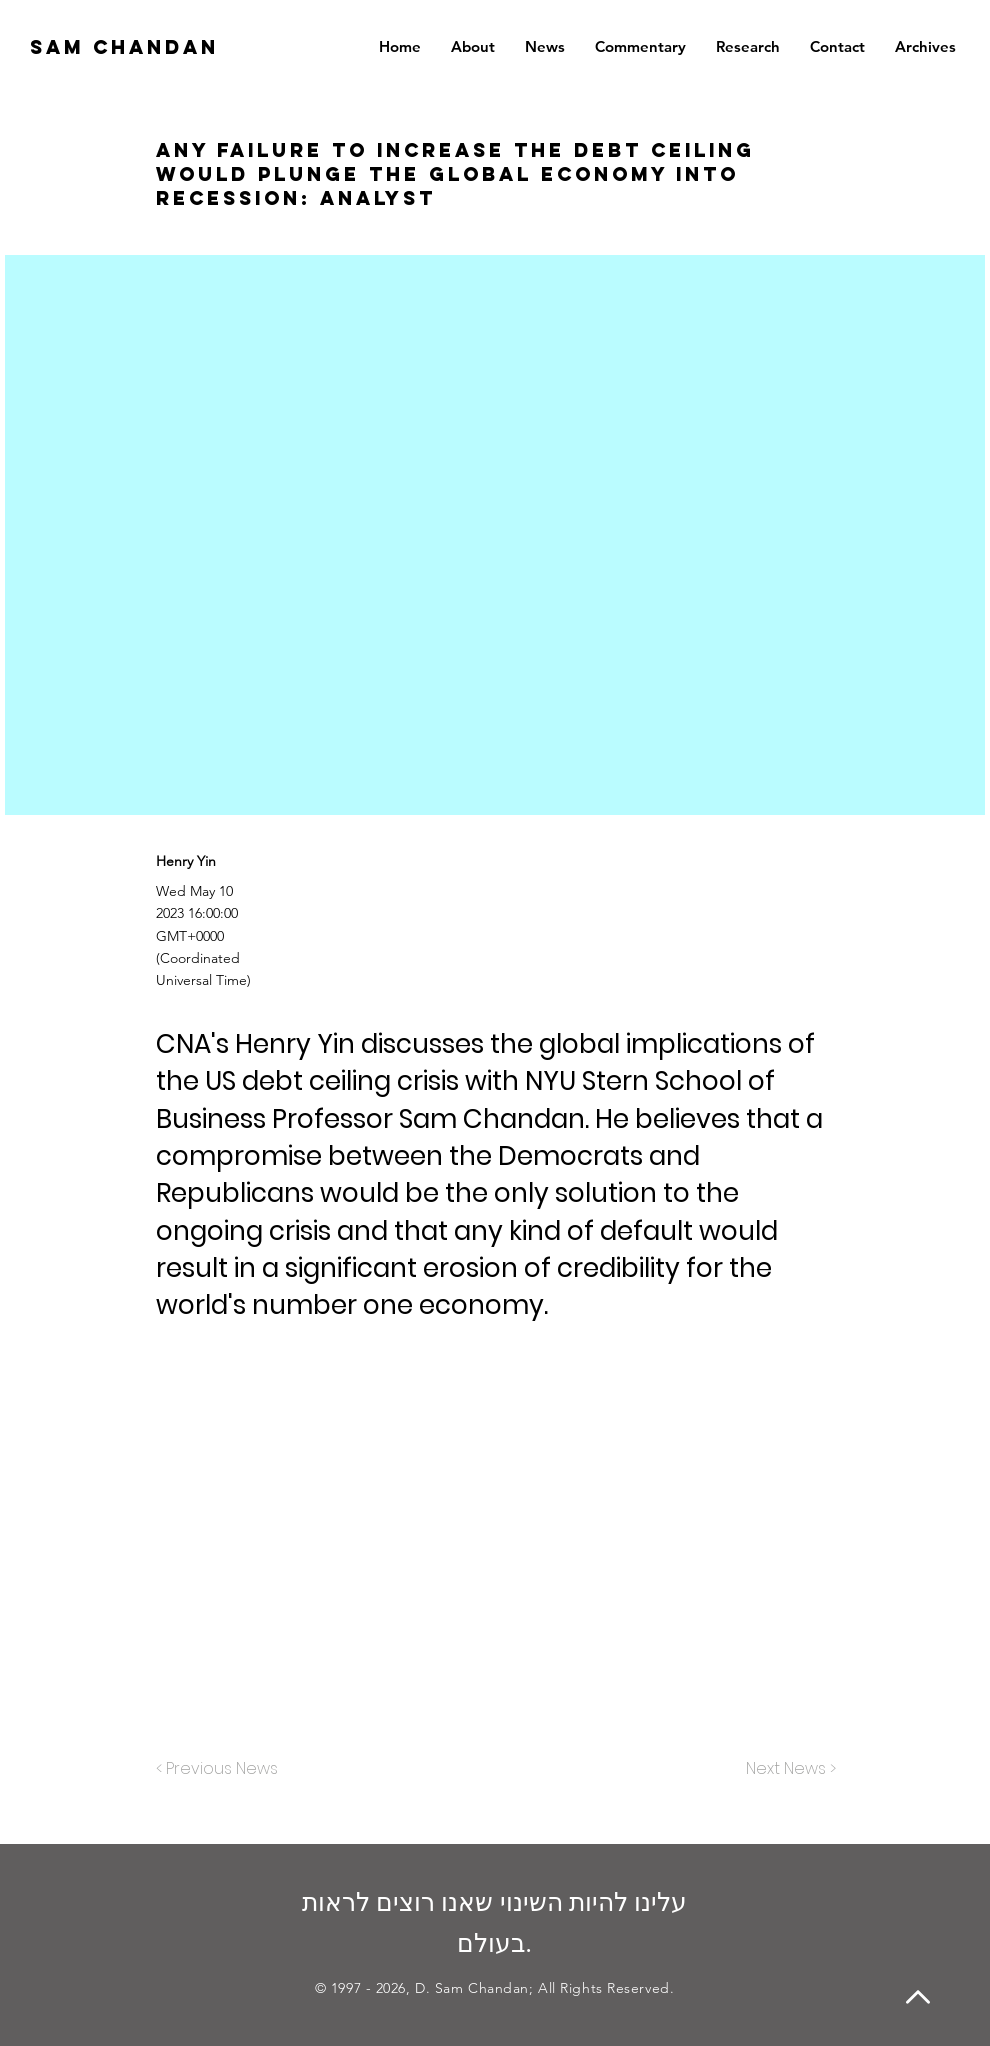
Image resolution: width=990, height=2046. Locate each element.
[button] (925, 47)
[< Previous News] (222, 1769)
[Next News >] (786, 1769)
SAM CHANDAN (124, 47)
